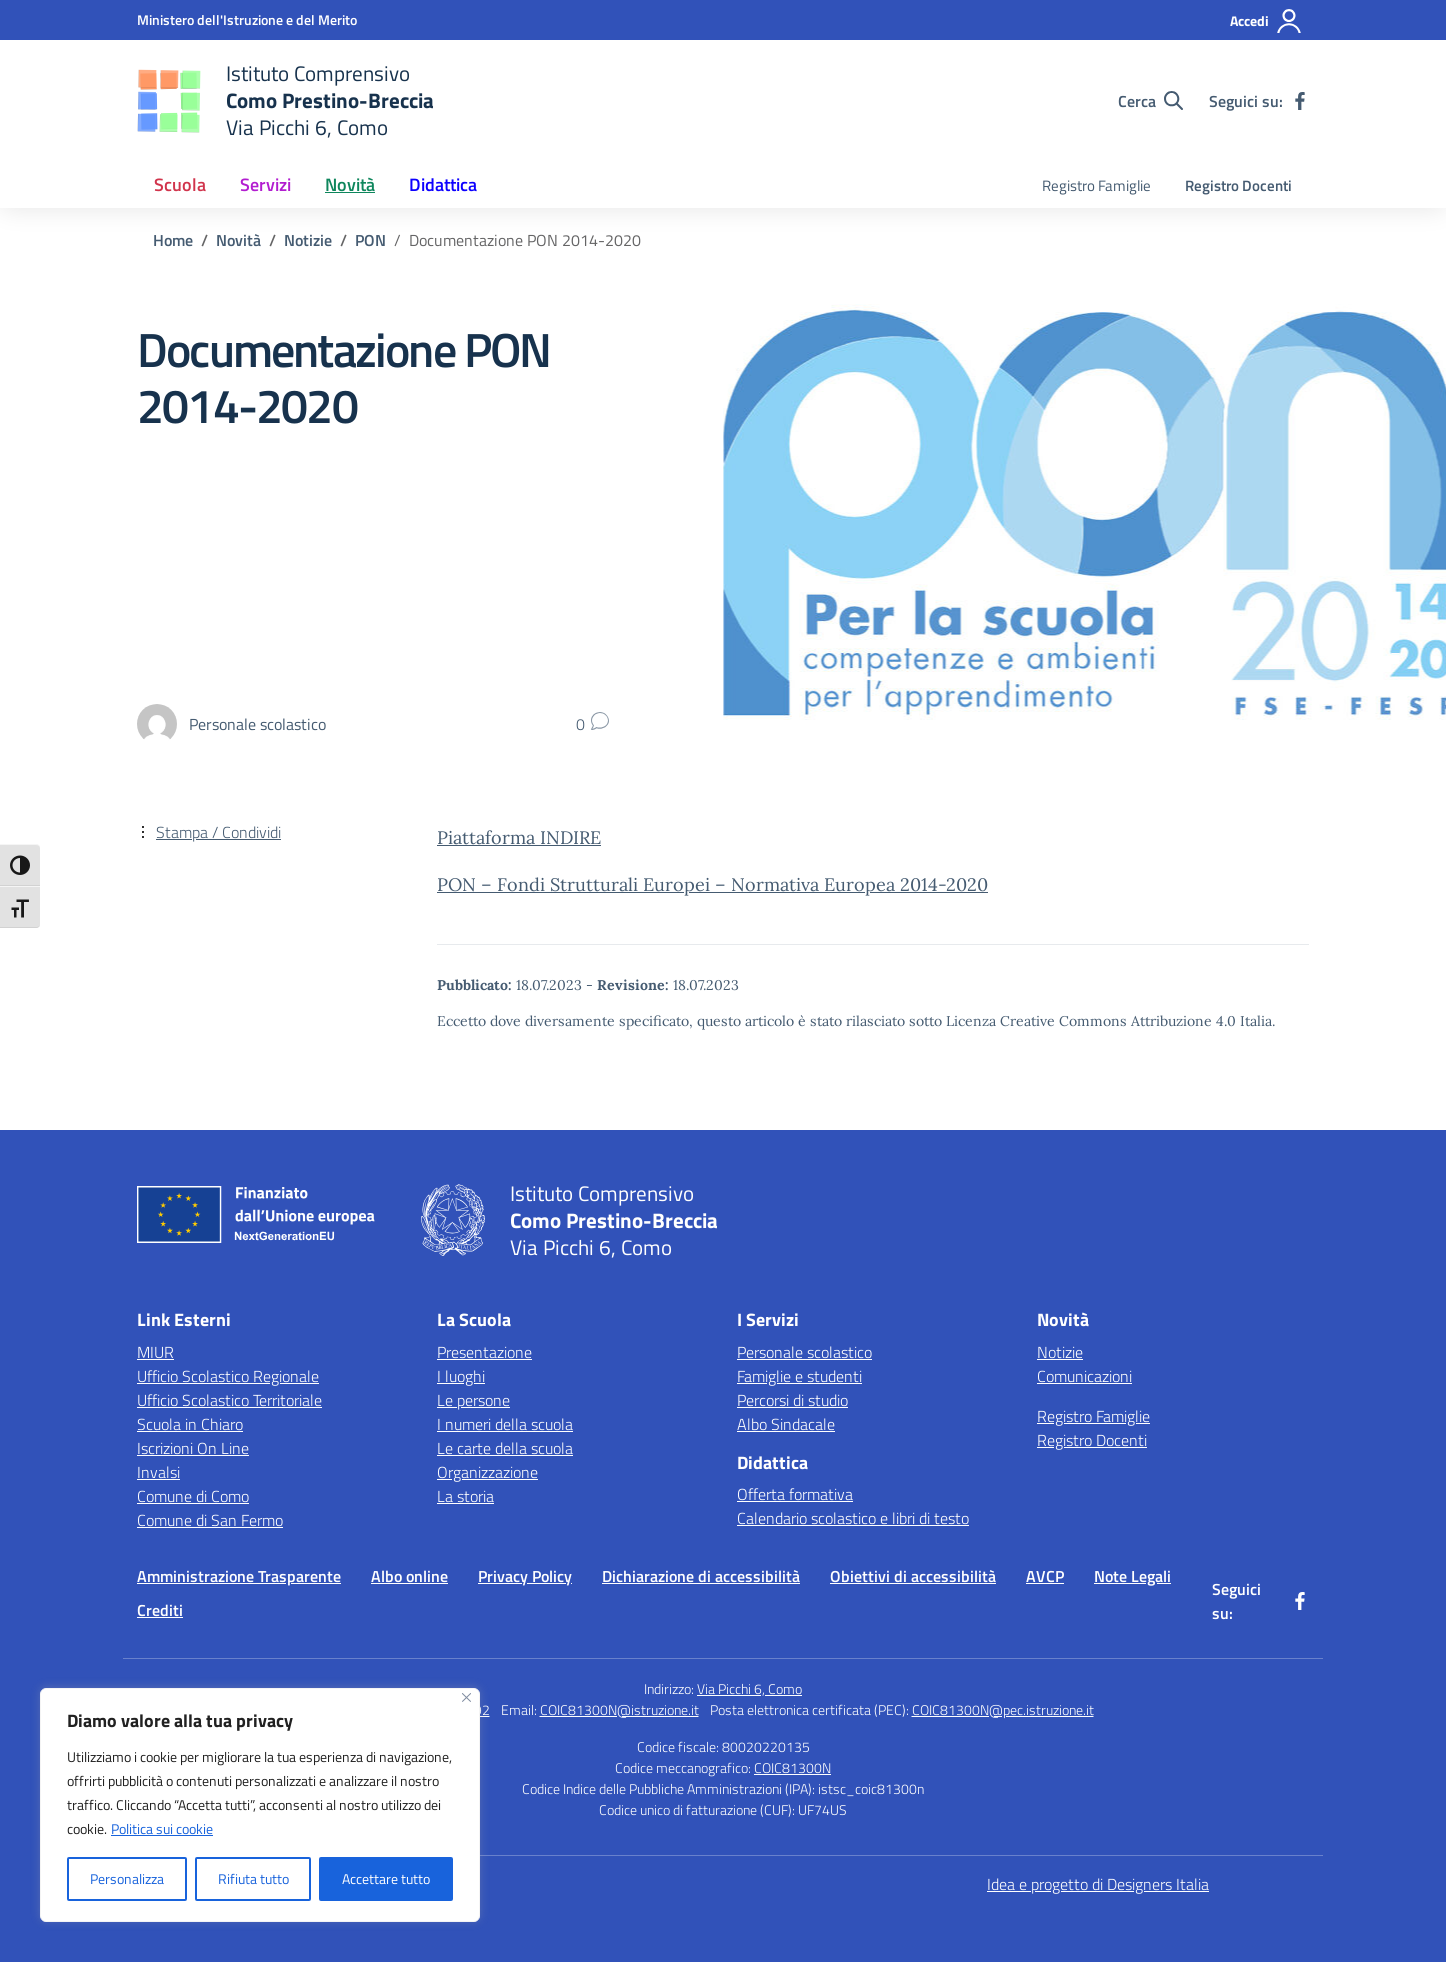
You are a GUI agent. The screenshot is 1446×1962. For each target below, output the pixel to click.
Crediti (160, 1610)
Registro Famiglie (1096, 185)
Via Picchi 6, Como (749, 1688)
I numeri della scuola (505, 1424)
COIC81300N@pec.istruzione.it (1003, 1709)
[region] (260, 1805)
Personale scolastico (804, 1352)
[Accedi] (1266, 21)
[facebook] (1300, 101)
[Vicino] (466, 1697)
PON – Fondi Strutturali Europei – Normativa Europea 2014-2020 (712, 884)
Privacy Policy (525, 1576)
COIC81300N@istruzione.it (619, 1709)
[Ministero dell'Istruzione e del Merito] (247, 19)
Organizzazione (487, 1472)
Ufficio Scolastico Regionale (228, 1376)
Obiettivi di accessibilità (913, 1576)
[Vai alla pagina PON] (370, 240)
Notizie (1060, 1352)
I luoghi (461, 1376)
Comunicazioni (1084, 1376)
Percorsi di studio (792, 1400)
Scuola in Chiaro (190, 1424)
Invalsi (158, 1472)
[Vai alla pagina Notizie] (308, 240)
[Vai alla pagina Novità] (238, 240)
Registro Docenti (1238, 185)
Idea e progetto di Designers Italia (1098, 1884)
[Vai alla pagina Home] (173, 240)
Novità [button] (350, 184)
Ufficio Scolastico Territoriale (229, 1400)
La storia (465, 1496)
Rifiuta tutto (253, 1878)
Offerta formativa (795, 1494)
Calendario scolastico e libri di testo (853, 1518)
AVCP (1045, 1576)
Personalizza (127, 1878)
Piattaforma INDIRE (519, 837)
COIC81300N (792, 1767)
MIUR (155, 1352)
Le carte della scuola (505, 1448)
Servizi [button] (265, 184)
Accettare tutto (386, 1878)
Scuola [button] (180, 184)
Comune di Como (193, 1496)
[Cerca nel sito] (1150, 101)
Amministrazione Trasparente (239, 1576)
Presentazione (484, 1352)
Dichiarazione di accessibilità (701, 1576)
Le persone (473, 1400)
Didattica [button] (443, 184)
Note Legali (1132, 1576)
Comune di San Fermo (210, 1520)
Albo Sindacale (786, 1424)
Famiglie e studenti (799, 1376)
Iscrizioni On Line (193, 1448)
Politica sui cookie (162, 1828)
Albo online (409, 1576)
